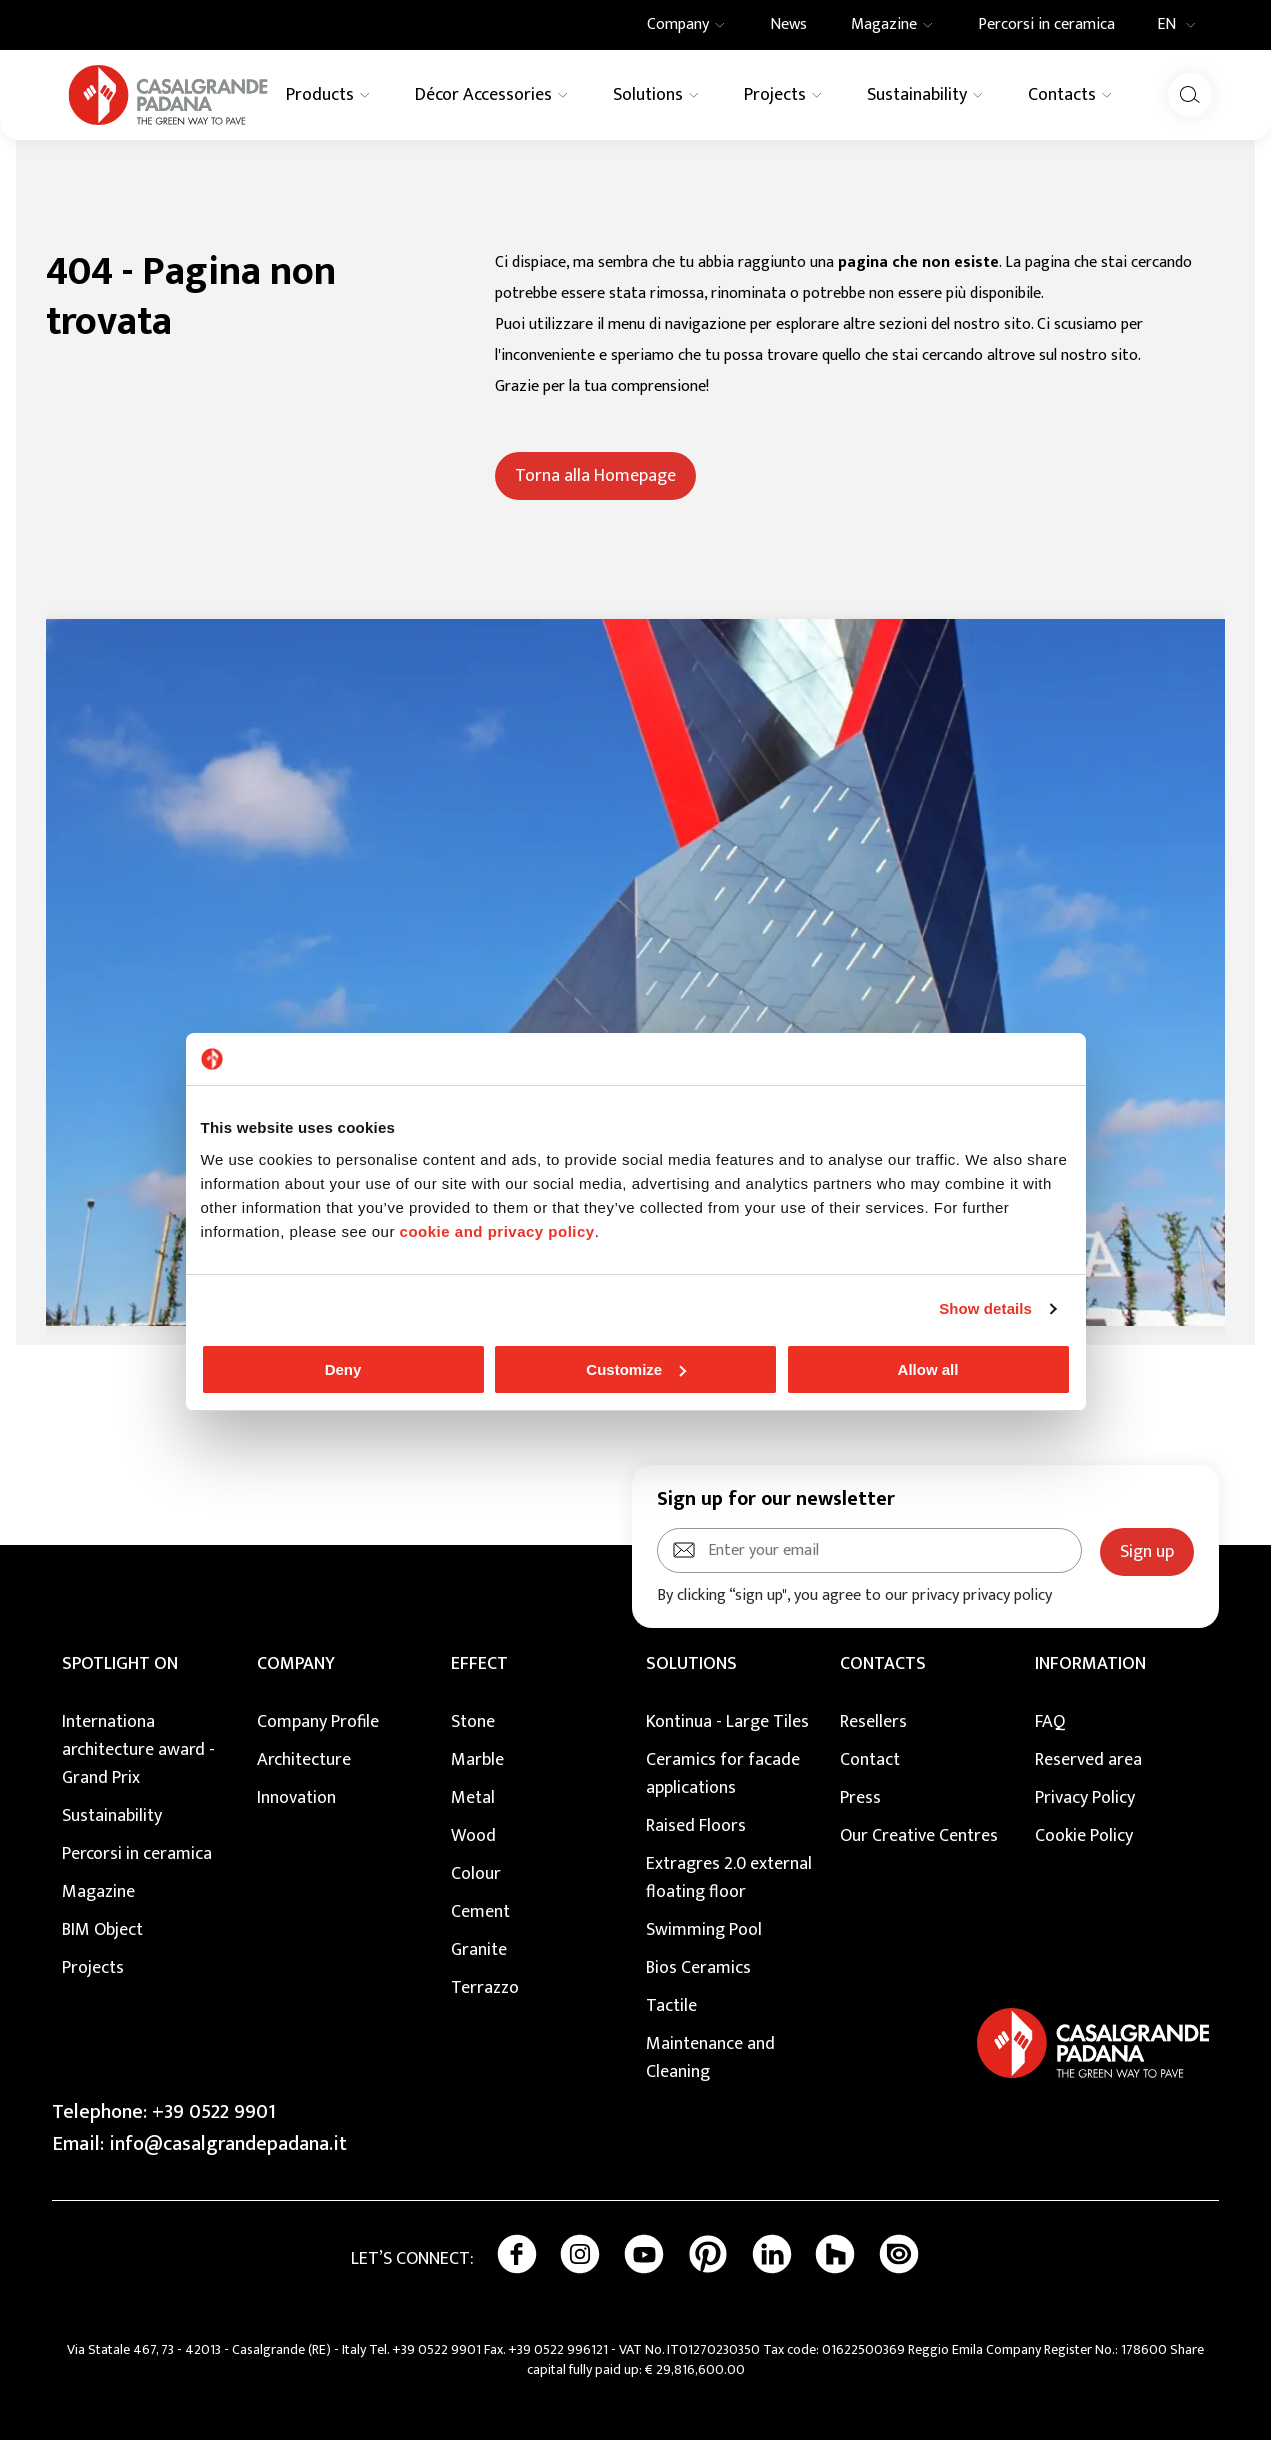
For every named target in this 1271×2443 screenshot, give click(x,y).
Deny (343, 1369)
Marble (477, 1763)
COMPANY (296, 1667)
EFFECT (479, 1667)
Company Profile (318, 1725)
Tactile (671, 2009)
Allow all (928, 1369)
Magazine (98, 1895)
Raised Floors (696, 1829)
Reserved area (1088, 1763)
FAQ (1050, 1725)
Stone (473, 1725)
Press (860, 1801)
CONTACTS (883, 1667)
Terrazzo (485, 1991)
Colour (476, 1877)
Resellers (873, 1725)
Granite (479, 1953)
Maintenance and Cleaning (710, 2061)
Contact (870, 1763)
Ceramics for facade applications (723, 1777)
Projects (93, 1971)
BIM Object (102, 1933)
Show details (985, 1308)
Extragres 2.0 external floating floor (729, 1881)
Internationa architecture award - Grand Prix (138, 1753)
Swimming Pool (704, 1933)
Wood (473, 1839)
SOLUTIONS (691, 1667)
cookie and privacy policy (497, 1231)
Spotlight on (120, 1667)
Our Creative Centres (919, 1839)
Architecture (304, 1763)
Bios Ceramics (698, 1971)
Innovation (296, 1801)
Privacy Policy (1085, 1801)
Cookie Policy (1084, 1839)
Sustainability (112, 1819)
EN (1182, 25)
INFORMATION (1090, 1667)
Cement (480, 1915)
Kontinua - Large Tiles (727, 1725)
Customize (636, 1369)
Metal (473, 1801)
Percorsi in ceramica (137, 1857)
